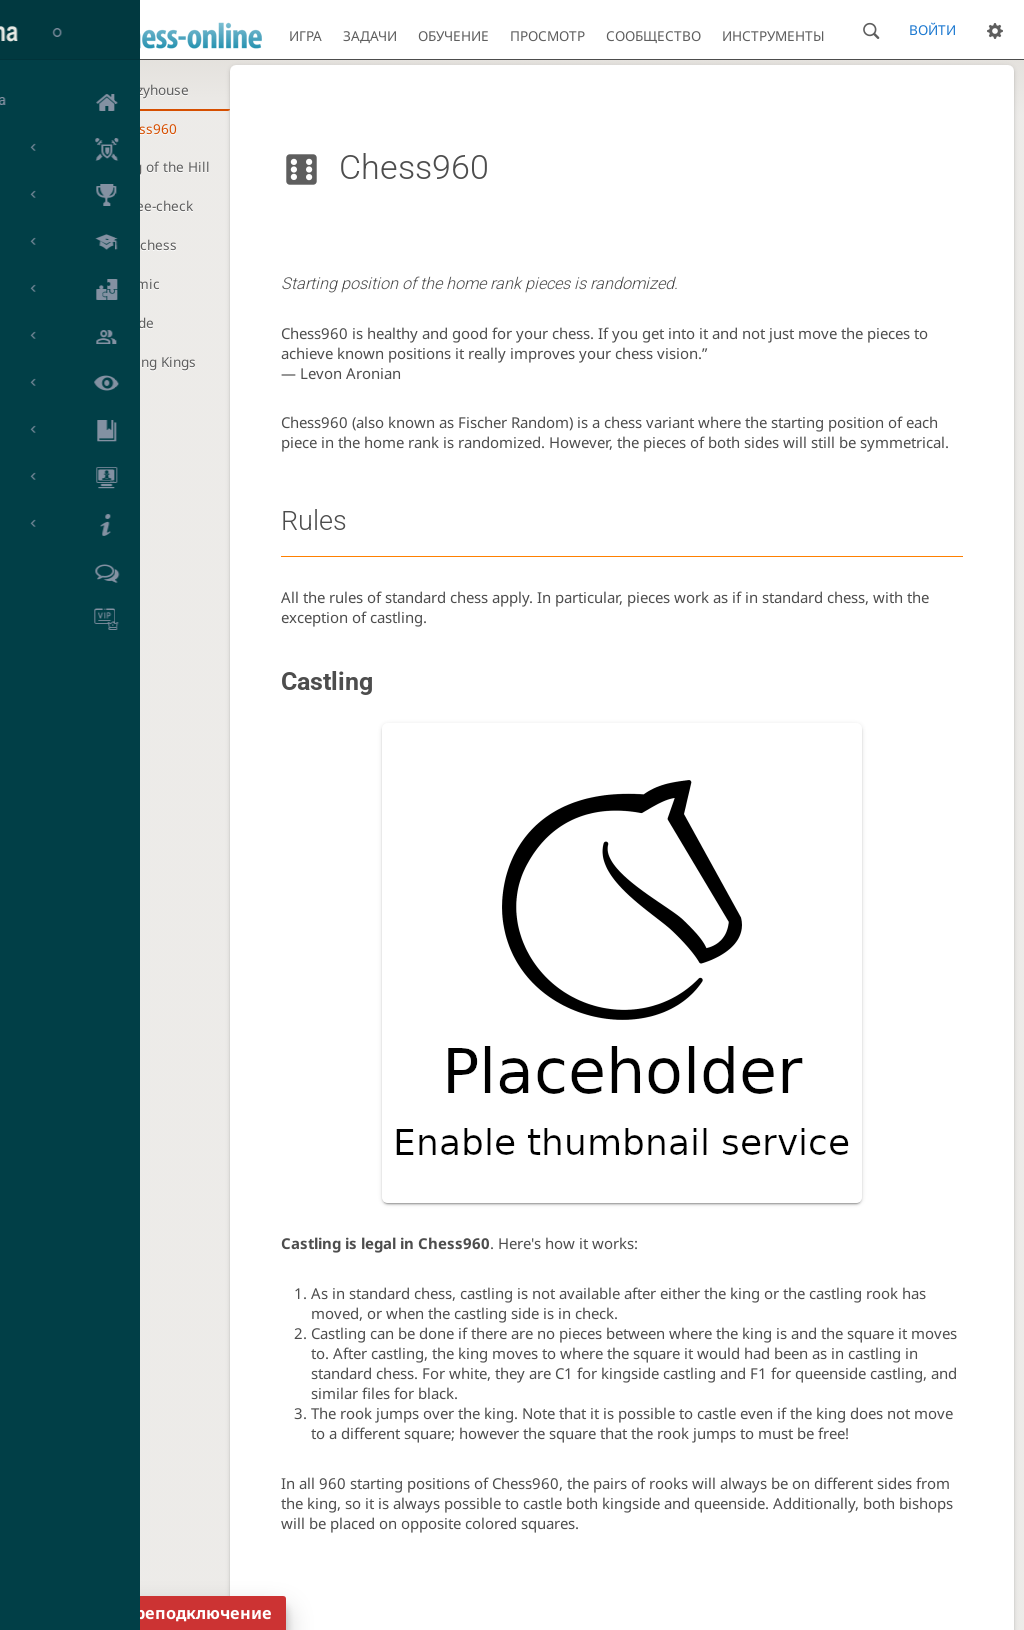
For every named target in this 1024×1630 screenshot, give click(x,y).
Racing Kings (155, 361)
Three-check (153, 205)
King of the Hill (162, 166)
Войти (932, 29)
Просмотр (547, 35)
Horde (134, 322)
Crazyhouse (151, 89)
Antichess (145, 244)
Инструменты (773, 35)
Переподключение (192, 1613)
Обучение (453, 35)
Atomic (137, 283)
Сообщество (653, 35)
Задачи (370, 35)
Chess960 (145, 128)
